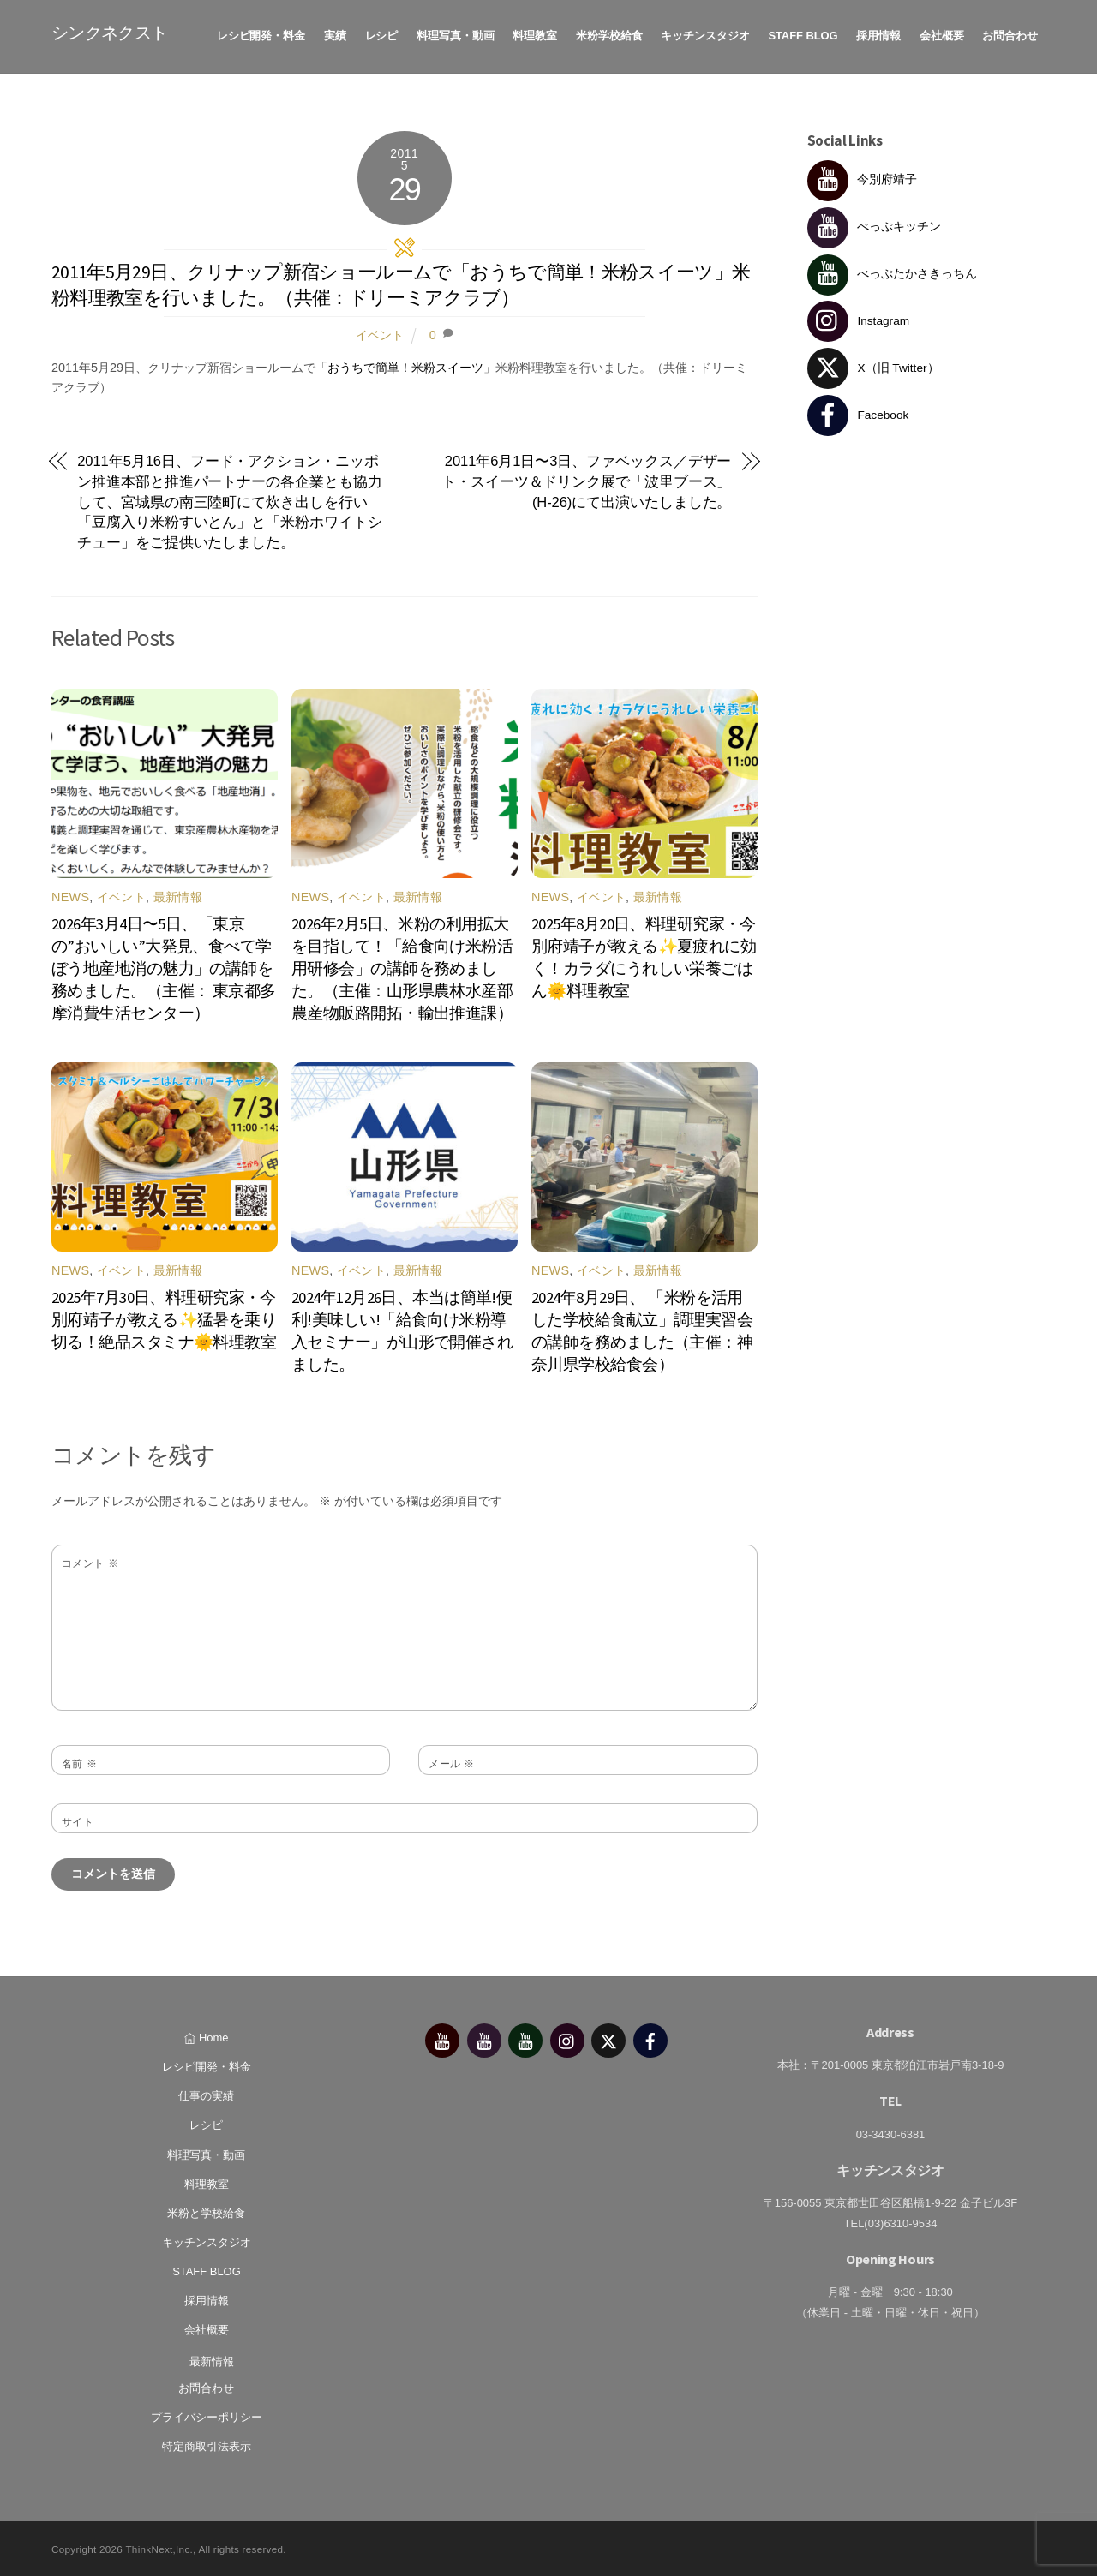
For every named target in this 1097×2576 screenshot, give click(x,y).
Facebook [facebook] (858, 411)
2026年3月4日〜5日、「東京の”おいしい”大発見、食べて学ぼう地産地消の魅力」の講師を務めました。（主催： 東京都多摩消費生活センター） (163, 965)
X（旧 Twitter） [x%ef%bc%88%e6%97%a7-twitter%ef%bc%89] (873, 365)
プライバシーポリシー (206, 2414)
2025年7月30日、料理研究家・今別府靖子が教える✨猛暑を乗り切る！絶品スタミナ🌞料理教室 (163, 1317)
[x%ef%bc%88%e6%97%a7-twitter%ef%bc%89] (608, 2036)
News (70, 894)
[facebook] (650, 2036)
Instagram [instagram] (858, 318)
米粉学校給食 (609, 33)
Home (206, 2035)
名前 (79, 1761)
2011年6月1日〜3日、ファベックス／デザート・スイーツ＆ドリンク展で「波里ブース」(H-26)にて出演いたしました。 (586, 479)
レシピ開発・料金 (261, 33)
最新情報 (177, 894)
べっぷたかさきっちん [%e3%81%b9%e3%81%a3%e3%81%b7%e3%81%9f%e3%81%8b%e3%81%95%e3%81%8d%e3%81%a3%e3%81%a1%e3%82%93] (892, 271)
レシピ (382, 33)
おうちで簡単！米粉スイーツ (405, 365)
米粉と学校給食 (206, 2210)
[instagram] (567, 2036)
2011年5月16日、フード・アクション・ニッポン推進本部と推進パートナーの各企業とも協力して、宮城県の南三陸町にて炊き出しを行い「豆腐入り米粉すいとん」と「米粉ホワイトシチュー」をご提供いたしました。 (229, 499)
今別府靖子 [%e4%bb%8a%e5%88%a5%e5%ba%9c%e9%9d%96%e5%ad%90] (862, 176)
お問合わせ (1010, 33)
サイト (77, 1819)
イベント (380, 332)
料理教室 (535, 33)
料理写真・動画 (456, 33)
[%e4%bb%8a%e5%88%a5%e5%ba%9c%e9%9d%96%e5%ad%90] (442, 2036)
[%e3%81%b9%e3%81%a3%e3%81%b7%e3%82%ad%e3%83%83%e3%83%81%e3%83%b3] (484, 2036)
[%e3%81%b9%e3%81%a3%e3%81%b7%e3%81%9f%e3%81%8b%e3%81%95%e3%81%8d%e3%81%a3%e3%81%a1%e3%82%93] (525, 2036)
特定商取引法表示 (206, 2443)
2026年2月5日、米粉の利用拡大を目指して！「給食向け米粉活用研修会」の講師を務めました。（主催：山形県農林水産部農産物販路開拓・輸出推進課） (402, 965)
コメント (90, 1561)
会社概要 (942, 33)
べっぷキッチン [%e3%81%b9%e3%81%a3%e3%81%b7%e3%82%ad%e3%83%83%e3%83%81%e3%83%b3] (874, 224)
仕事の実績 (206, 2093)
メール (452, 1761)
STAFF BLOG (802, 33)
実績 (335, 33)
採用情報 (878, 33)
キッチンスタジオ (705, 33)
